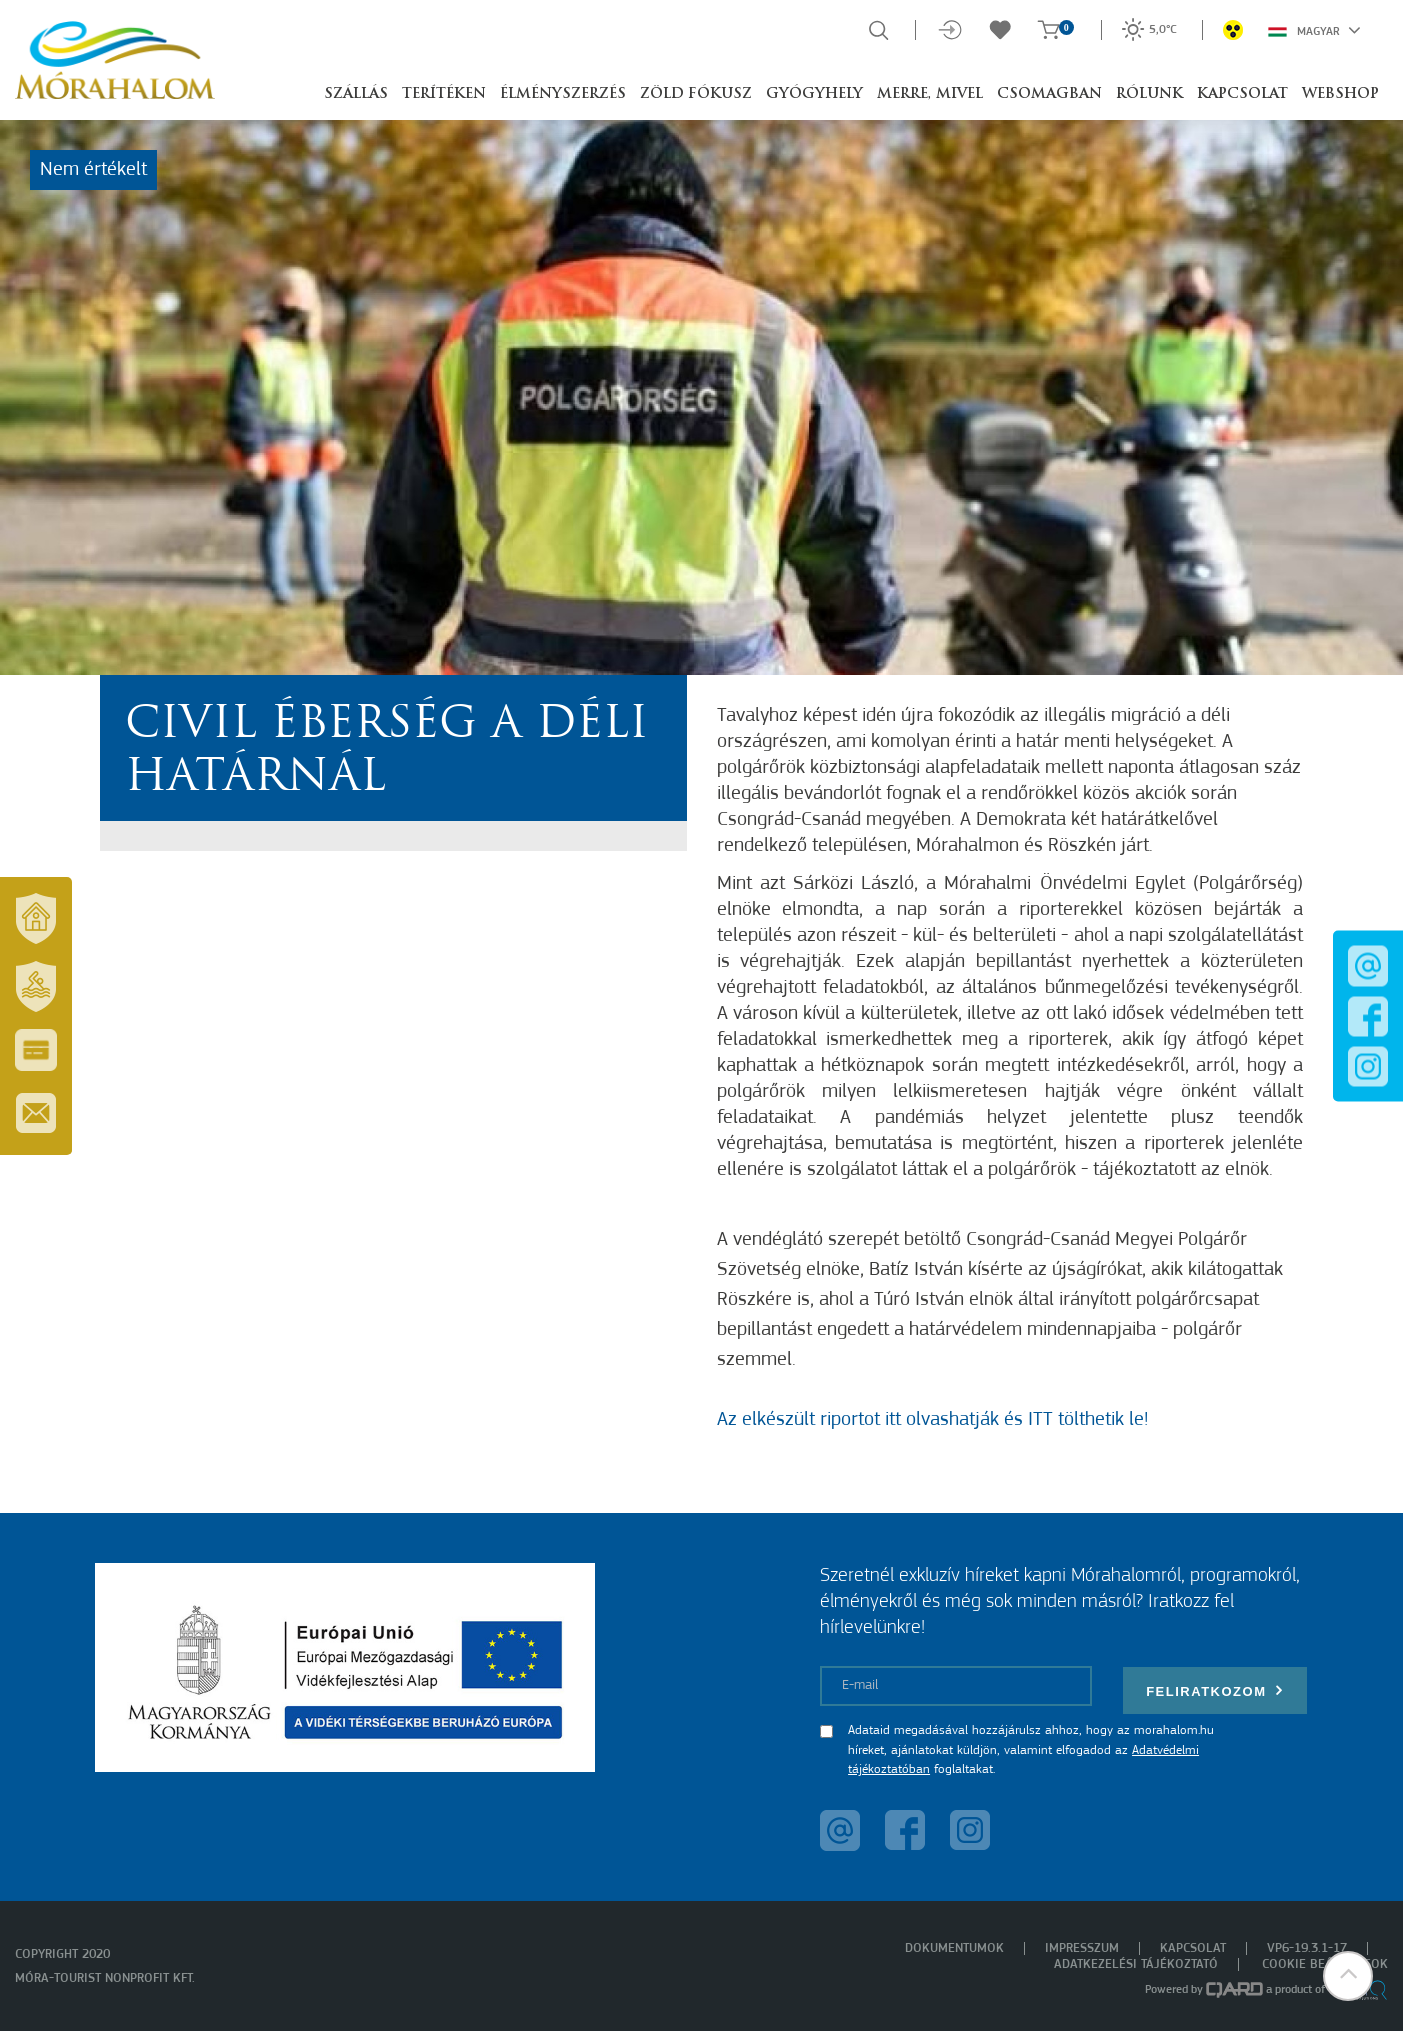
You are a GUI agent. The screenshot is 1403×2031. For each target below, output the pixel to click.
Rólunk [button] (1149, 94)
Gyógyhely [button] (814, 94)
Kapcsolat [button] (1242, 94)
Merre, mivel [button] (930, 94)
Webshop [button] (1340, 94)
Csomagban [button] (1049, 94)
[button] (1348, 1976)
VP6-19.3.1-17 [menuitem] (1307, 1948)
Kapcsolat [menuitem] (1193, 1948)
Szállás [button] (356, 94)
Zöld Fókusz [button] (696, 94)
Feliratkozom (1215, 1690)
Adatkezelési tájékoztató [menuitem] (1136, 1964)
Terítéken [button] (444, 94)
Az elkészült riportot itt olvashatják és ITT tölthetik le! (932, 1420)
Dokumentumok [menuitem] (954, 1948)
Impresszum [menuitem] (1082, 1948)
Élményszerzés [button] (563, 94)
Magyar (1314, 30)
